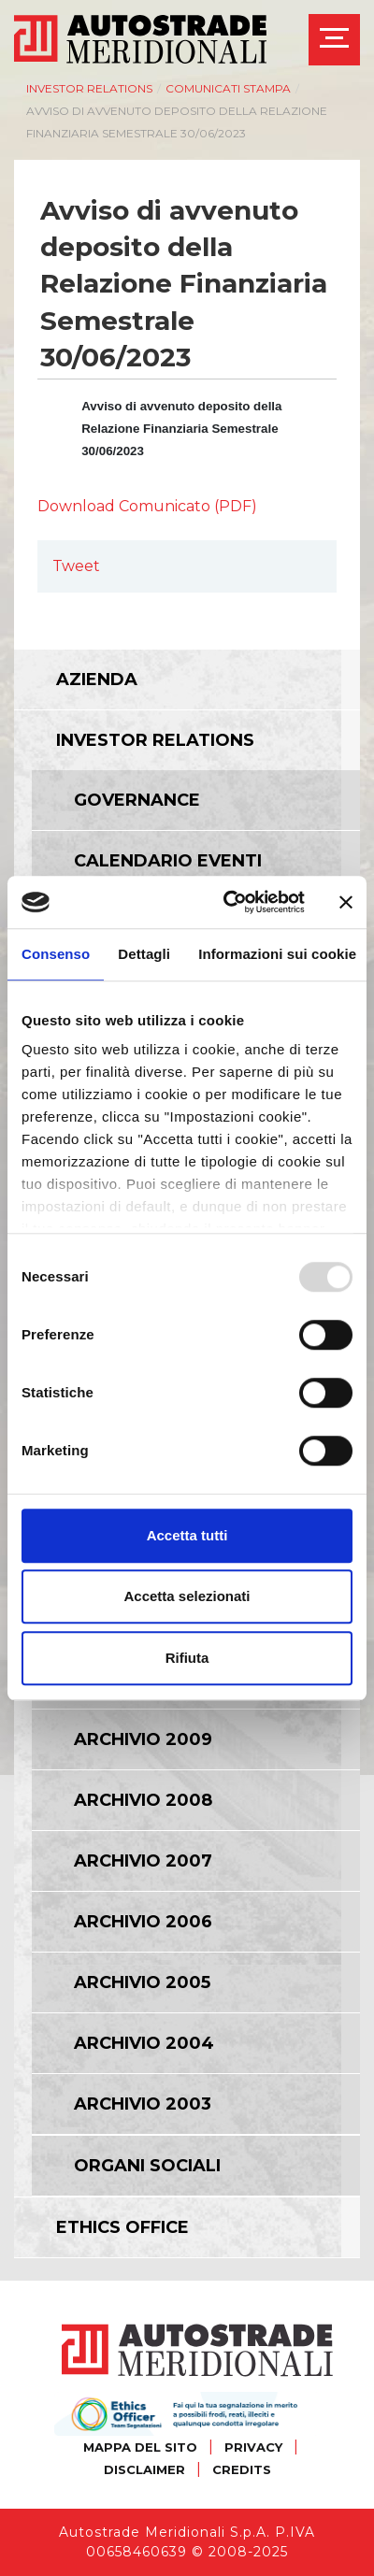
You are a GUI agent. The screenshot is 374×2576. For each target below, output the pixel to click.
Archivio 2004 (144, 2043)
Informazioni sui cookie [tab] (277, 954)
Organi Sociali (147, 2165)
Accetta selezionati (186, 1596)
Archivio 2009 (143, 1739)
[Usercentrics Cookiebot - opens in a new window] (229, 902)
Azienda (96, 679)
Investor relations (89, 88)
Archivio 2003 (142, 2104)
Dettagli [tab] (144, 954)
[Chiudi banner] (345, 902)
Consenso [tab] (56, 954)
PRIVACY (253, 2447)
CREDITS (241, 2469)
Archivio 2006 (143, 1921)
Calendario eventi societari (168, 872)
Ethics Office (122, 2227)
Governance (137, 800)
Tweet (76, 566)
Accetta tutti (187, 1535)
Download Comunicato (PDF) (147, 506)
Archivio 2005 (142, 1982)
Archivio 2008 (143, 1800)
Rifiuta (187, 1658)
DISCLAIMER (144, 2469)
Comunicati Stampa (228, 88)
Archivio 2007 (143, 1861)
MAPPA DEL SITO (140, 2447)
